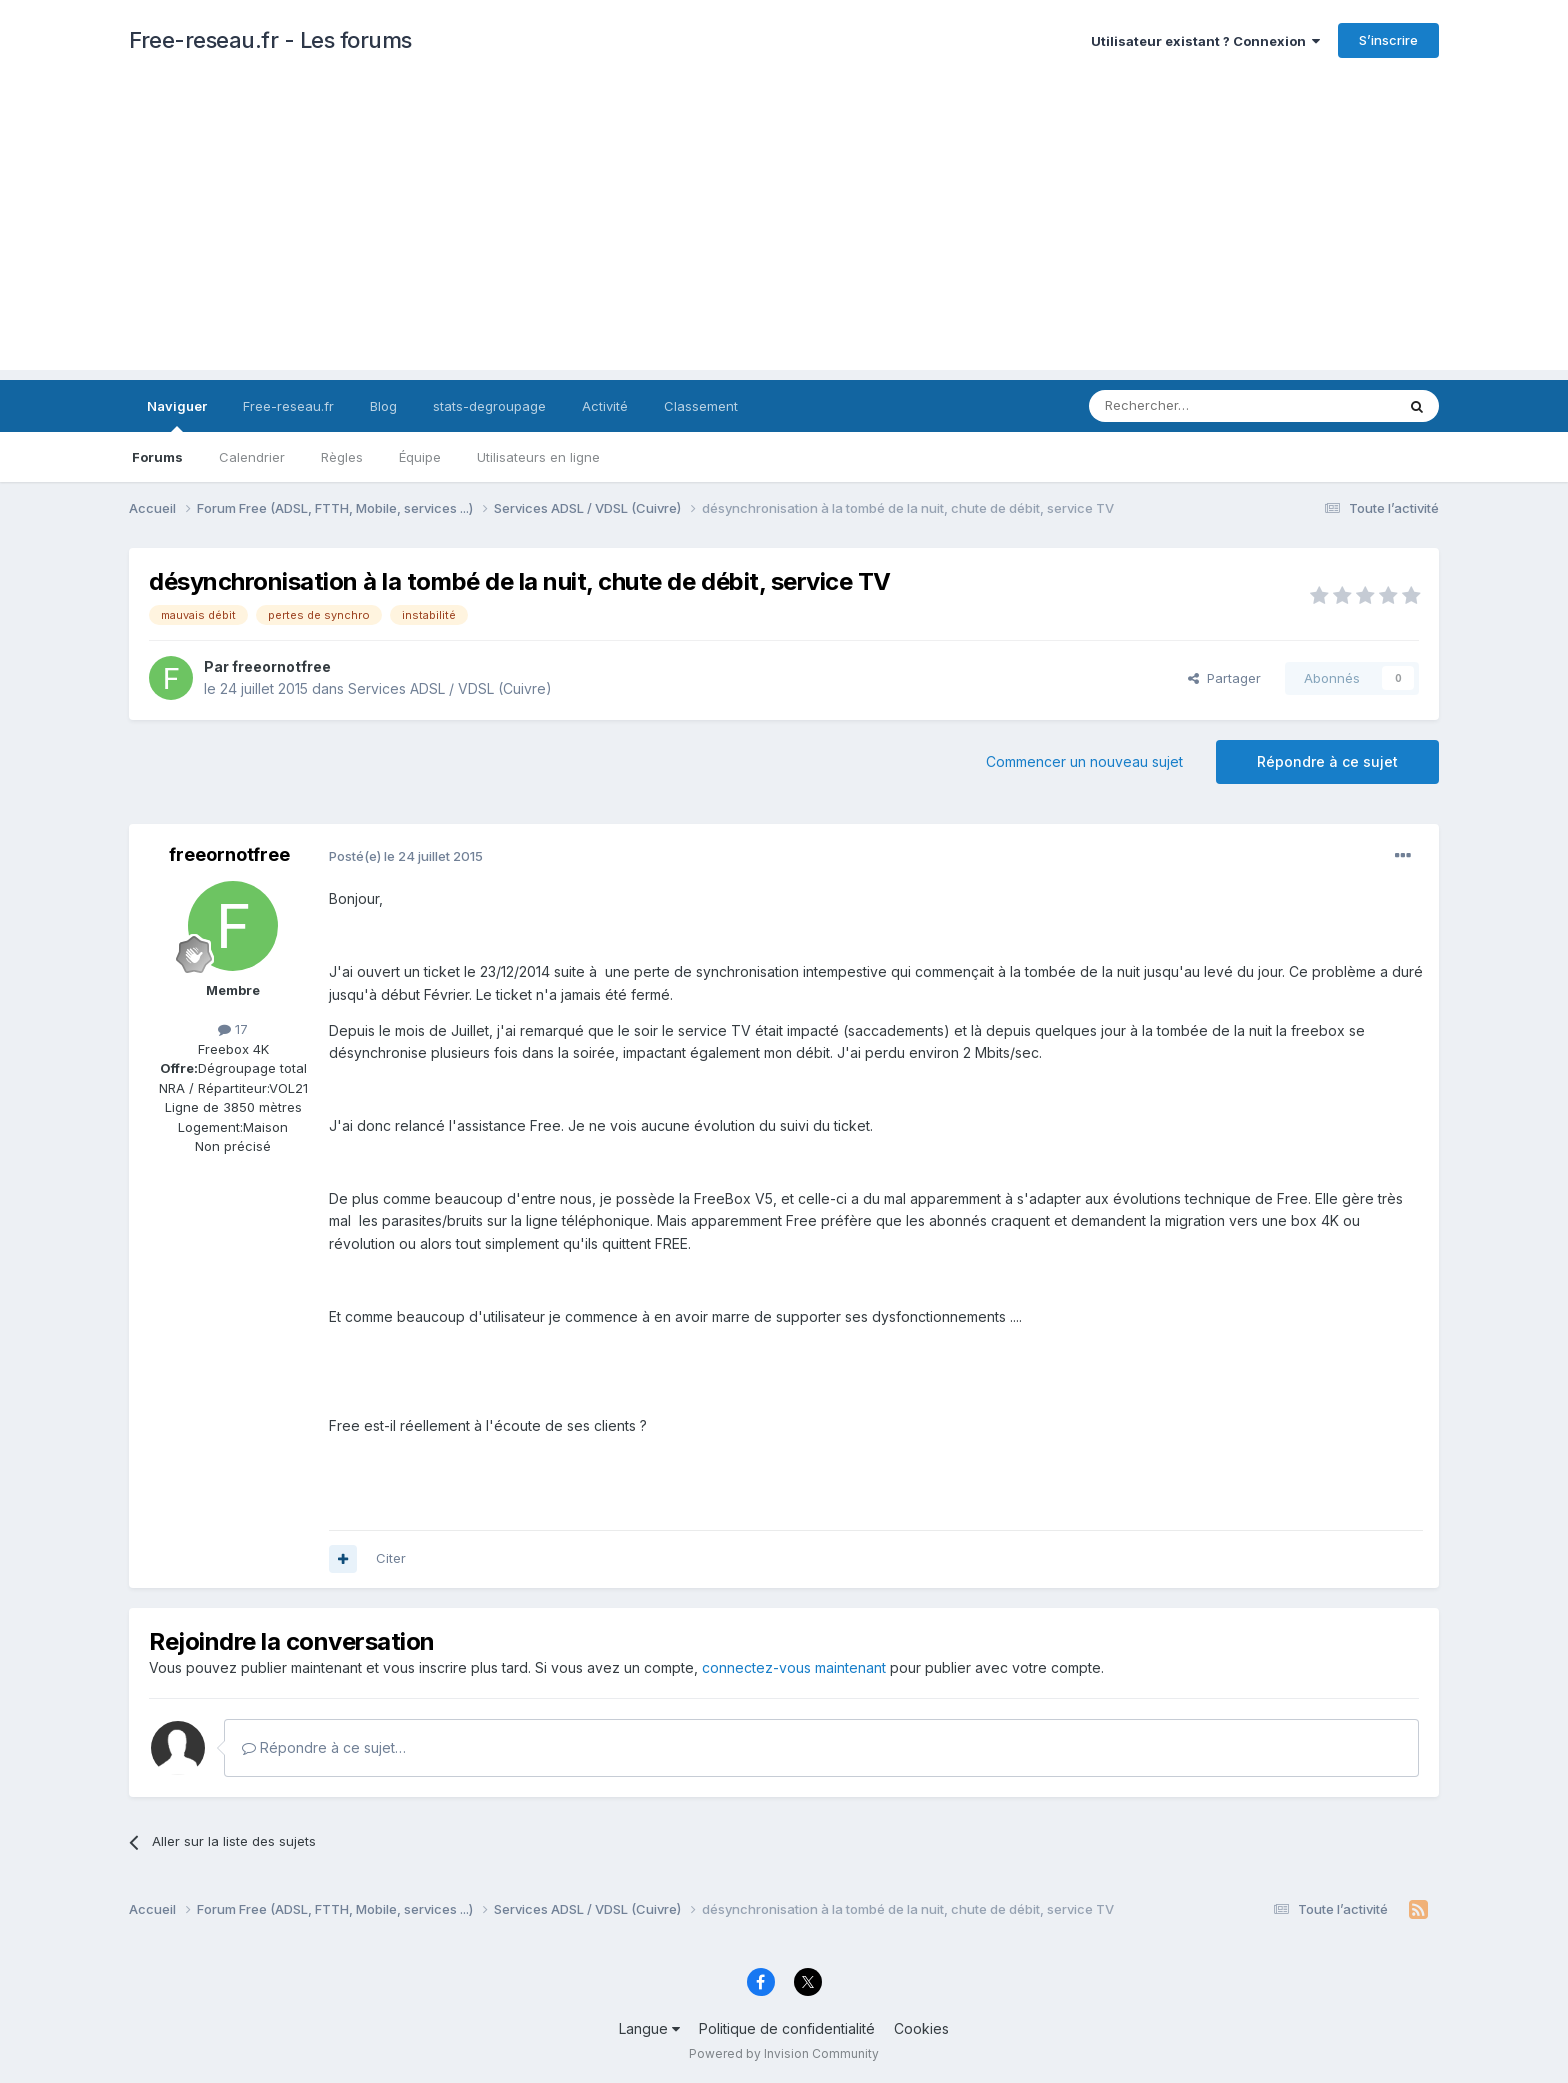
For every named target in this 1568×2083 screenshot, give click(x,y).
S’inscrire (1388, 40)
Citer (391, 1558)
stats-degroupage (489, 406)
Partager (1224, 678)
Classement (701, 406)
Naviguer (177, 415)
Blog (383, 406)
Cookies (921, 2028)
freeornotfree (281, 666)
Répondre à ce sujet (1327, 761)
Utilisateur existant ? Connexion (1205, 41)
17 (233, 1029)
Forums (157, 457)
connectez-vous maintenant (794, 1667)
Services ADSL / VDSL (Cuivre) (450, 688)
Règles (342, 457)
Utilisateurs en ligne (538, 457)
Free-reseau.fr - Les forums (270, 40)
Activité (605, 406)
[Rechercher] (1198, 406)
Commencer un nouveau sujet (1084, 761)
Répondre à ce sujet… (324, 1747)
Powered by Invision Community (784, 2053)
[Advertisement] (784, 230)
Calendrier (252, 457)
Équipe (420, 457)
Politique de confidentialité (787, 2028)
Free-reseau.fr (288, 406)
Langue (649, 2028)
